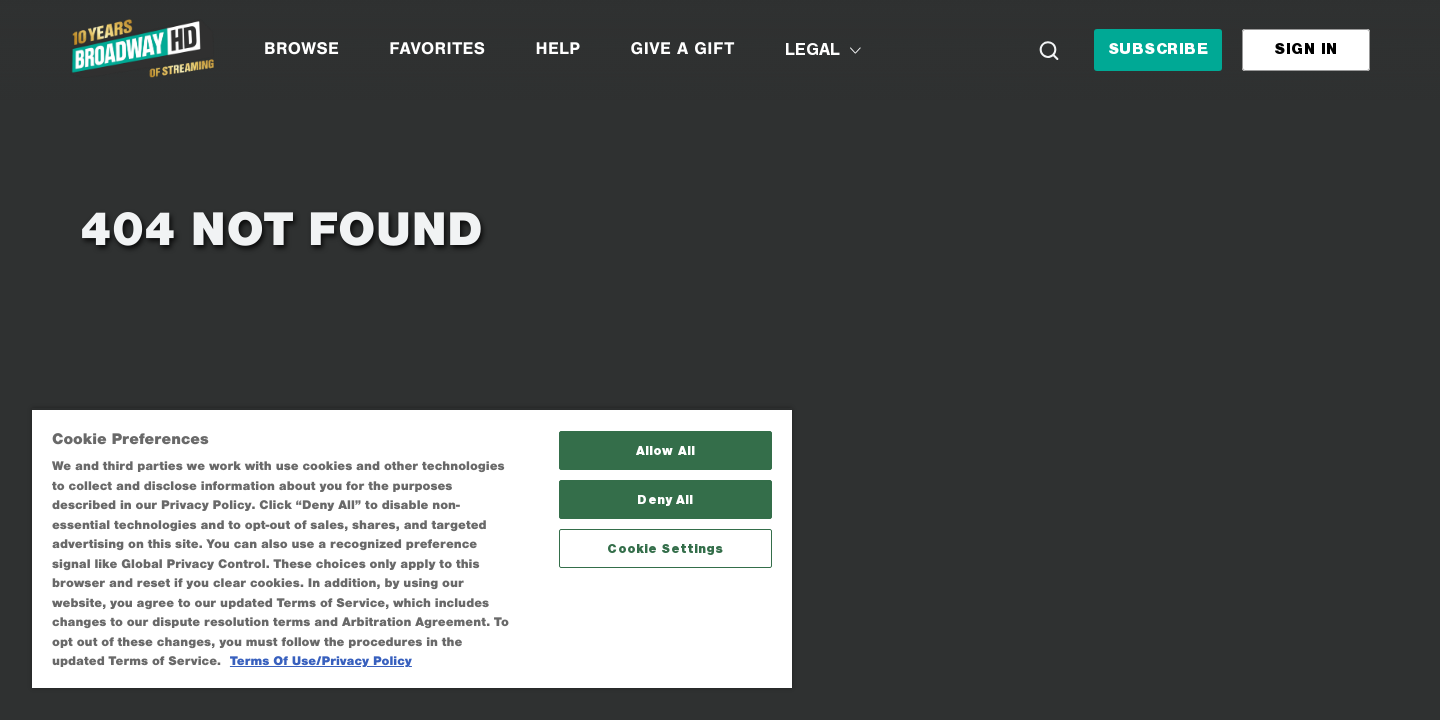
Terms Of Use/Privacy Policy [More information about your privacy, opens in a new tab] (321, 661)
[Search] (1049, 50)
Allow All (665, 450)
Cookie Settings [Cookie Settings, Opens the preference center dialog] (665, 548)
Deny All (665, 499)
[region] (412, 548)
